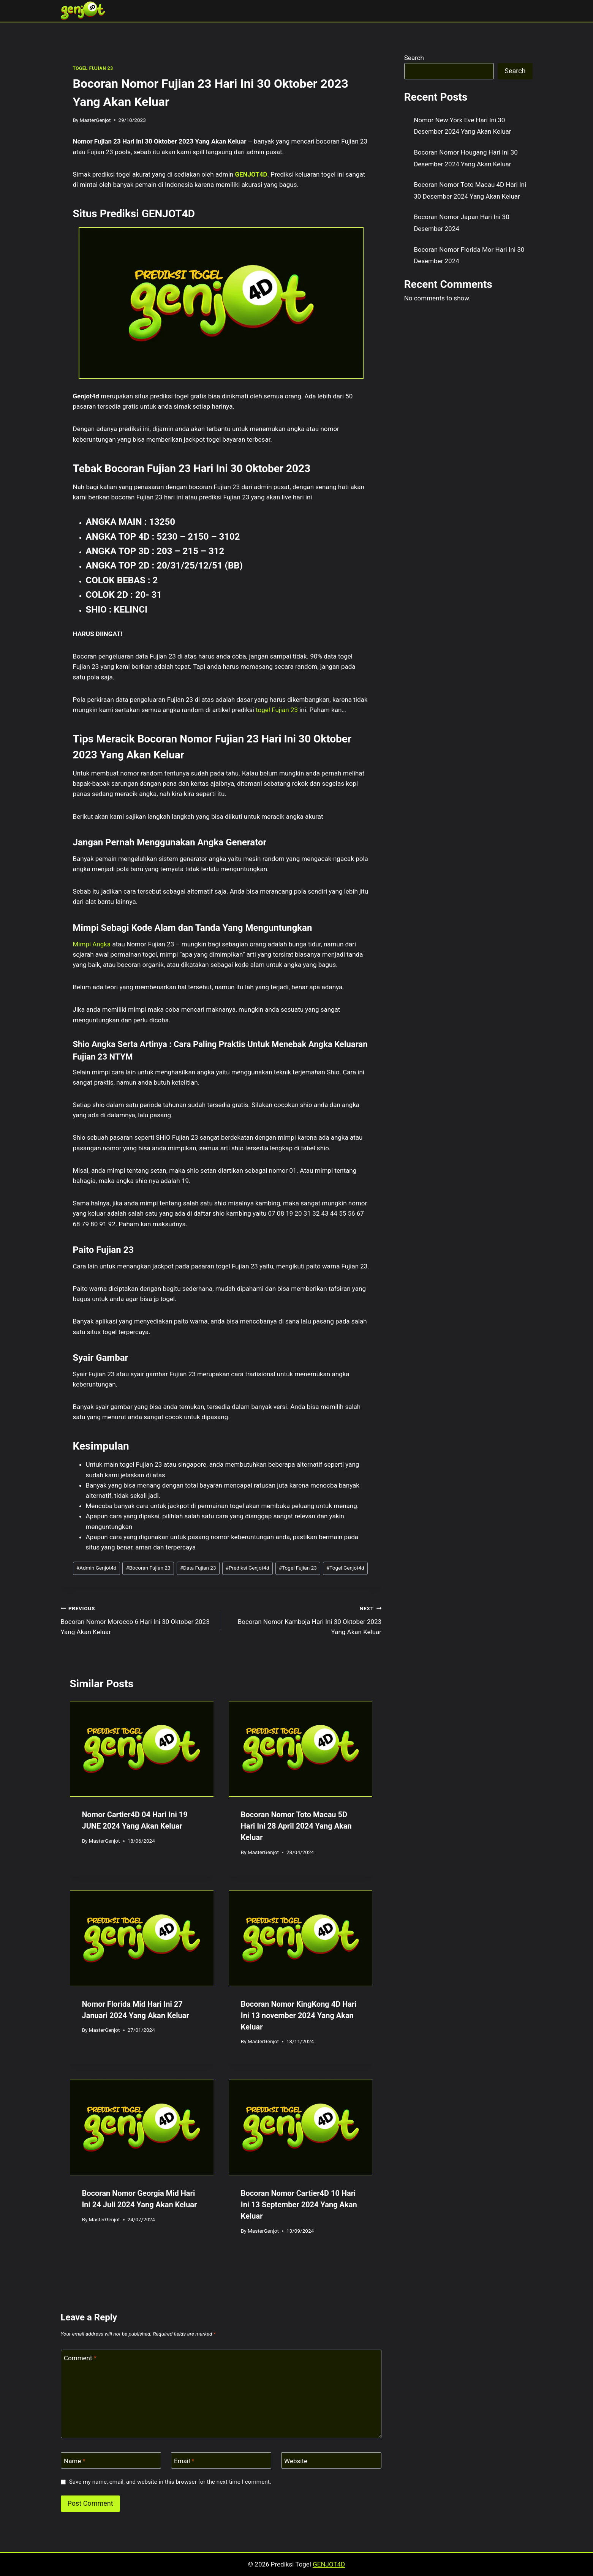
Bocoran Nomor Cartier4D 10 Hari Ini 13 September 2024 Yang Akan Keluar (299, 2205)
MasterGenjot (95, 120)
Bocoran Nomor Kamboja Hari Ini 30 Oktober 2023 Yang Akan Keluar (304, 1619)
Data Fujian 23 (198, 1568)
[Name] (111, 2460)
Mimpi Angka (92, 944)
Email (184, 2460)
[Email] (221, 2460)
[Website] (331, 2460)
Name (74, 2460)
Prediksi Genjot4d (247, 1568)
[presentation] (141, 1749)
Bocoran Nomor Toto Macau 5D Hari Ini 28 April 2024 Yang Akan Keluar (296, 1826)
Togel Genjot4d (345, 1568)
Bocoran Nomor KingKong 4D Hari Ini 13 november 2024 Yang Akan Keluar (299, 2015)
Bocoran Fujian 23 (148, 1568)
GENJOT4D (251, 174)
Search (414, 58)
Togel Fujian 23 (298, 1568)
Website (295, 2460)
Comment (80, 2358)
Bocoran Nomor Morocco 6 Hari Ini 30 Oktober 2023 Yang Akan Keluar (138, 1619)
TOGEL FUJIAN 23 (93, 68)
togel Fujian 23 (277, 710)
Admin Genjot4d (96, 1568)
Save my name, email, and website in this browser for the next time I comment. (170, 2481)
